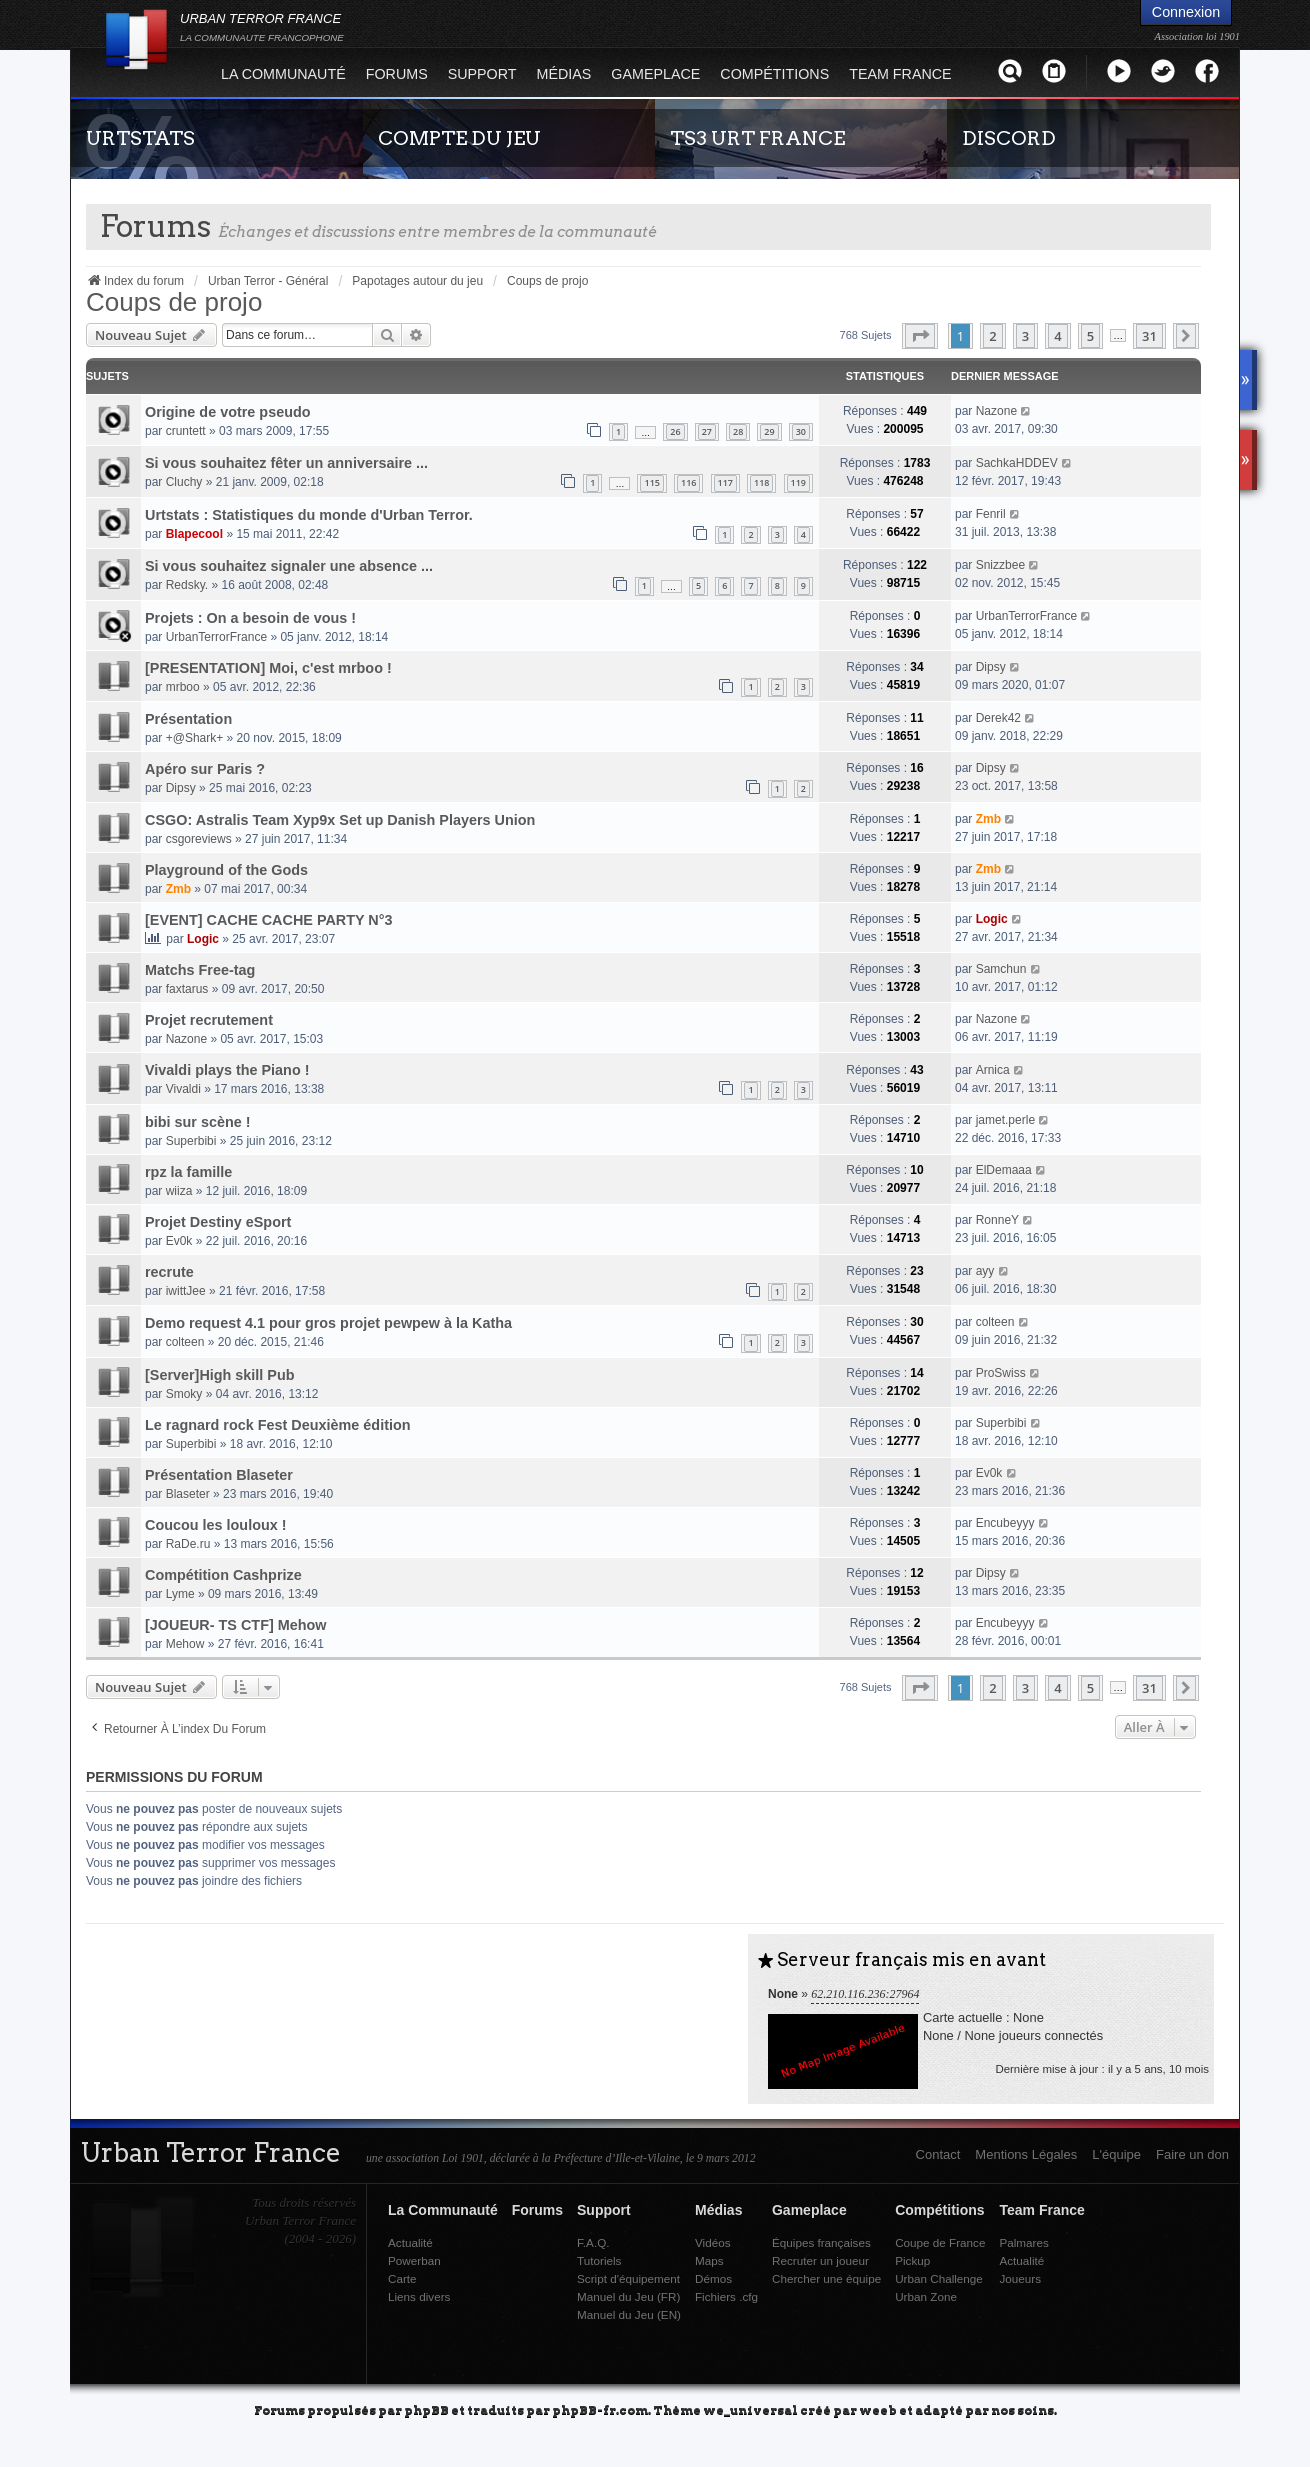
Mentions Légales (1026, 2154)
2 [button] (992, 336)
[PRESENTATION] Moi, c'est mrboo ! (268, 668)
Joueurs (1020, 2278)
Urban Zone (926, 2296)
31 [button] (1149, 336)
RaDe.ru (188, 1544)
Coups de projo (174, 302)
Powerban (414, 2260)
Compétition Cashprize (223, 1575)
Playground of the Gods (226, 870)
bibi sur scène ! (198, 1122)
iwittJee (186, 1291)
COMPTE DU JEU (459, 138)
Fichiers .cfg (726, 2296)
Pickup (912, 2260)
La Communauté (283, 74)
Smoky (184, 1394)
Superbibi (191, 1141)
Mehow (185, 1644)
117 (725, 482)
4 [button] (1057, 336)
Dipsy (991, 667)
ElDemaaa (1004, 1170)
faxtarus (187, 989)
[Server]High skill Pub (220, 1375)
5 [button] (1090, 336)
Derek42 (998, 718)
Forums (397, 74)
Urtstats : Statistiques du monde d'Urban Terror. (309, 515)
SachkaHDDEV (1017, 463)
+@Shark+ (195, 738)
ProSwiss (1001, 1373)
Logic (203, 939)
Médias (564, 74)
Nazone (996, 411)
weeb (878, 2409)
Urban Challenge (939, 2278)
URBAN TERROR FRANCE (262, 27)
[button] (920, 336)
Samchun (1001, 969)
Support (482, 74)
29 (769, 431)
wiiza (179, 1191)
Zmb (988, 819)
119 (798, 482)
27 (707, 431)
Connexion (1186, 12)
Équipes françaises (821, 2242)
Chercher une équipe (826, 2278)
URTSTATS (140, 138)
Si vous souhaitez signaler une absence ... (289, 566)
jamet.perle (1005, 1120)
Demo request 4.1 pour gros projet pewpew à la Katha (328, 1323)
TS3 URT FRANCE (757, 138)
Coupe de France (940, 2242)
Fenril (991, 514)
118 (761, 482)
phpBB (426, 2409)
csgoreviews (199, 839)
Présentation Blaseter (219, 1475)
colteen (185, 1342)
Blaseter (188, 1494)
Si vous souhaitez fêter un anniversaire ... (286, 463)
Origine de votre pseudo (228, 412)
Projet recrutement (209, 1020)
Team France (900, 74)
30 (801, 431)
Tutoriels (599, 2260)
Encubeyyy (1005, 1523)
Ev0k (179, 1241)
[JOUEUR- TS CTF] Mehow (235, 1625)
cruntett (186, 431)
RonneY (997, 1220)
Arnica (993, 1070)
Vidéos (713, 2242)
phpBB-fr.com (600, 2409)
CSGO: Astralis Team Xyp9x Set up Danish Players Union (340, 820)
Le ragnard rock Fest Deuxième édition (278, 1425)
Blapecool (194, 534)
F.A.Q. (593, 2242)
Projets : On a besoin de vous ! (250, 618)
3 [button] (1025, 336)
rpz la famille (188, 1172)
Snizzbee (1000, 565)
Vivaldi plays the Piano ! (227, 1070)
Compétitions (774, 74)
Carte (402, 2278)
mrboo (183, 687)
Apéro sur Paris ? (205, 769)
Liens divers (419, 2296)
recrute (169, 1272)
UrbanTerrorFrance (216, 637)
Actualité (410, 2242)
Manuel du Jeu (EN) (629, 2314)
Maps (709, 2260)
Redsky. (187, 585)
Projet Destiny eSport (218, 1222)
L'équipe (1116, 2154)
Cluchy (184, 482)
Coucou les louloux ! (216, 1525)
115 (651, 482)
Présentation (188, 719)
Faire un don (1192, 2154)
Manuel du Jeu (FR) (628, 2296)
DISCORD (1009, 138)
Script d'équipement (628, 2278)
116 (688, 482)
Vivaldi (183, 1089)
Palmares (1023, 2242)
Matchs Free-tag (200, 970)
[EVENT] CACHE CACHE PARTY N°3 (269, 920)
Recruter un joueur (820, 2260)
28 (738, 431)
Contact (938, 2154)
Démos (713, 2278)
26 (675, 431)
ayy (985, 1271)
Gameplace (655, 74)
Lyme (180, 1594)
